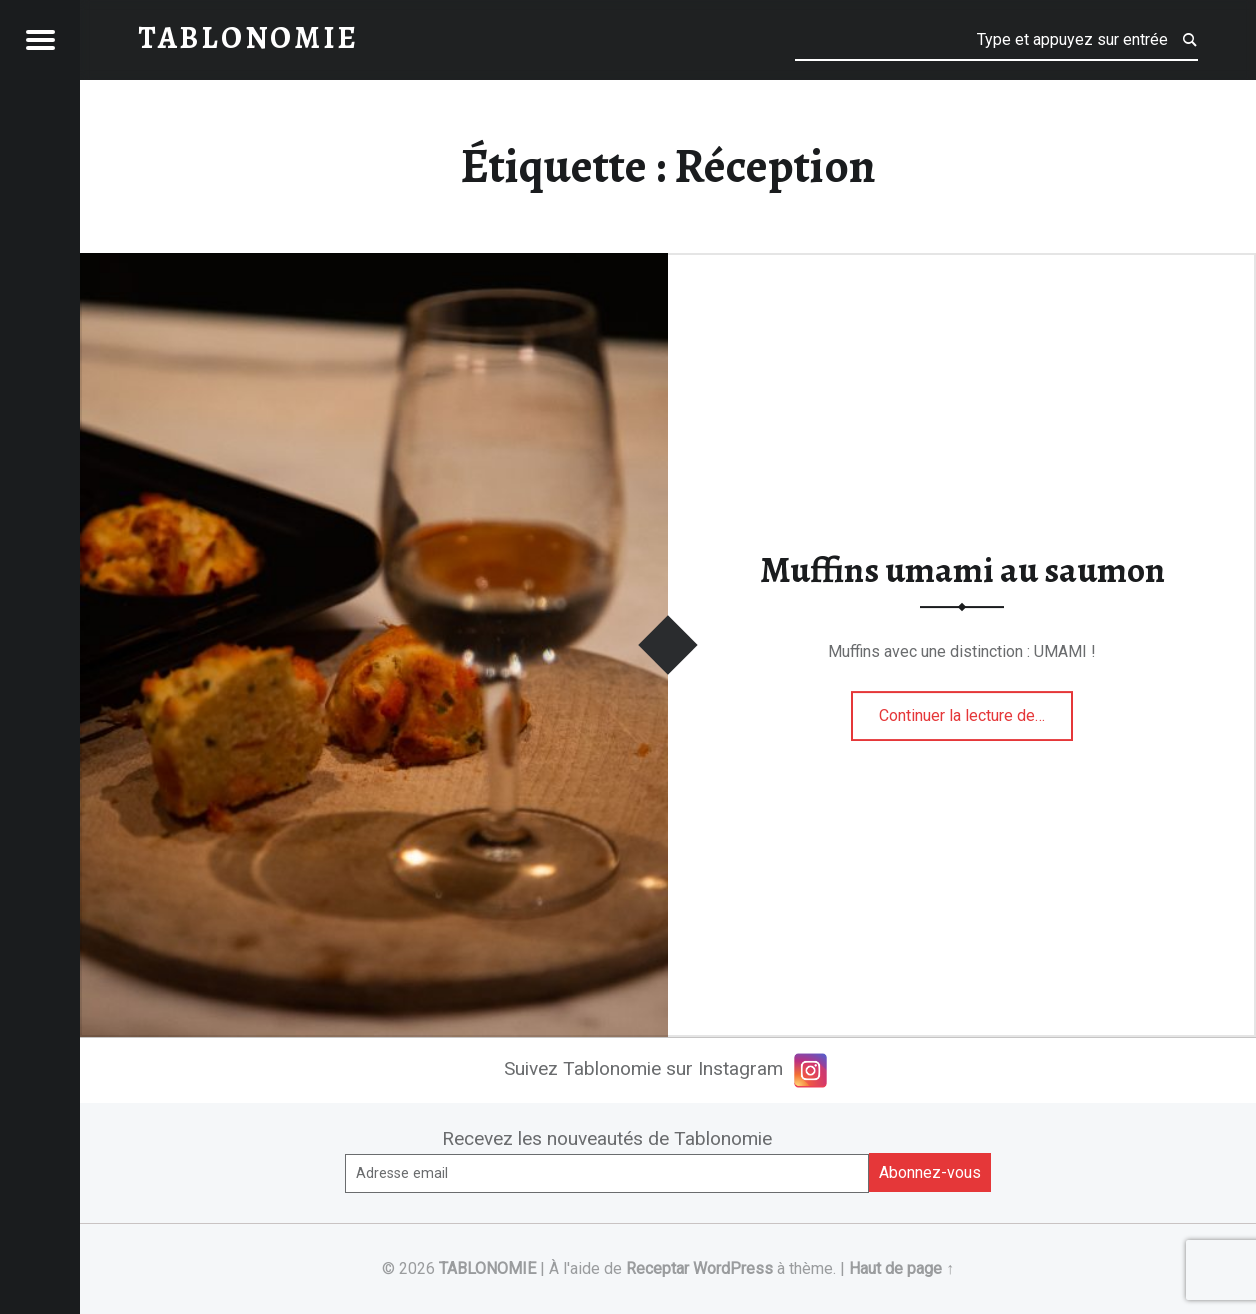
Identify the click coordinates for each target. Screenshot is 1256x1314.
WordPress (733, 1268)
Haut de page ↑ (901, 1268)
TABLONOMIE (487, 1268)
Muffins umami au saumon (962, 570)
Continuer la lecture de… (976, 709)
